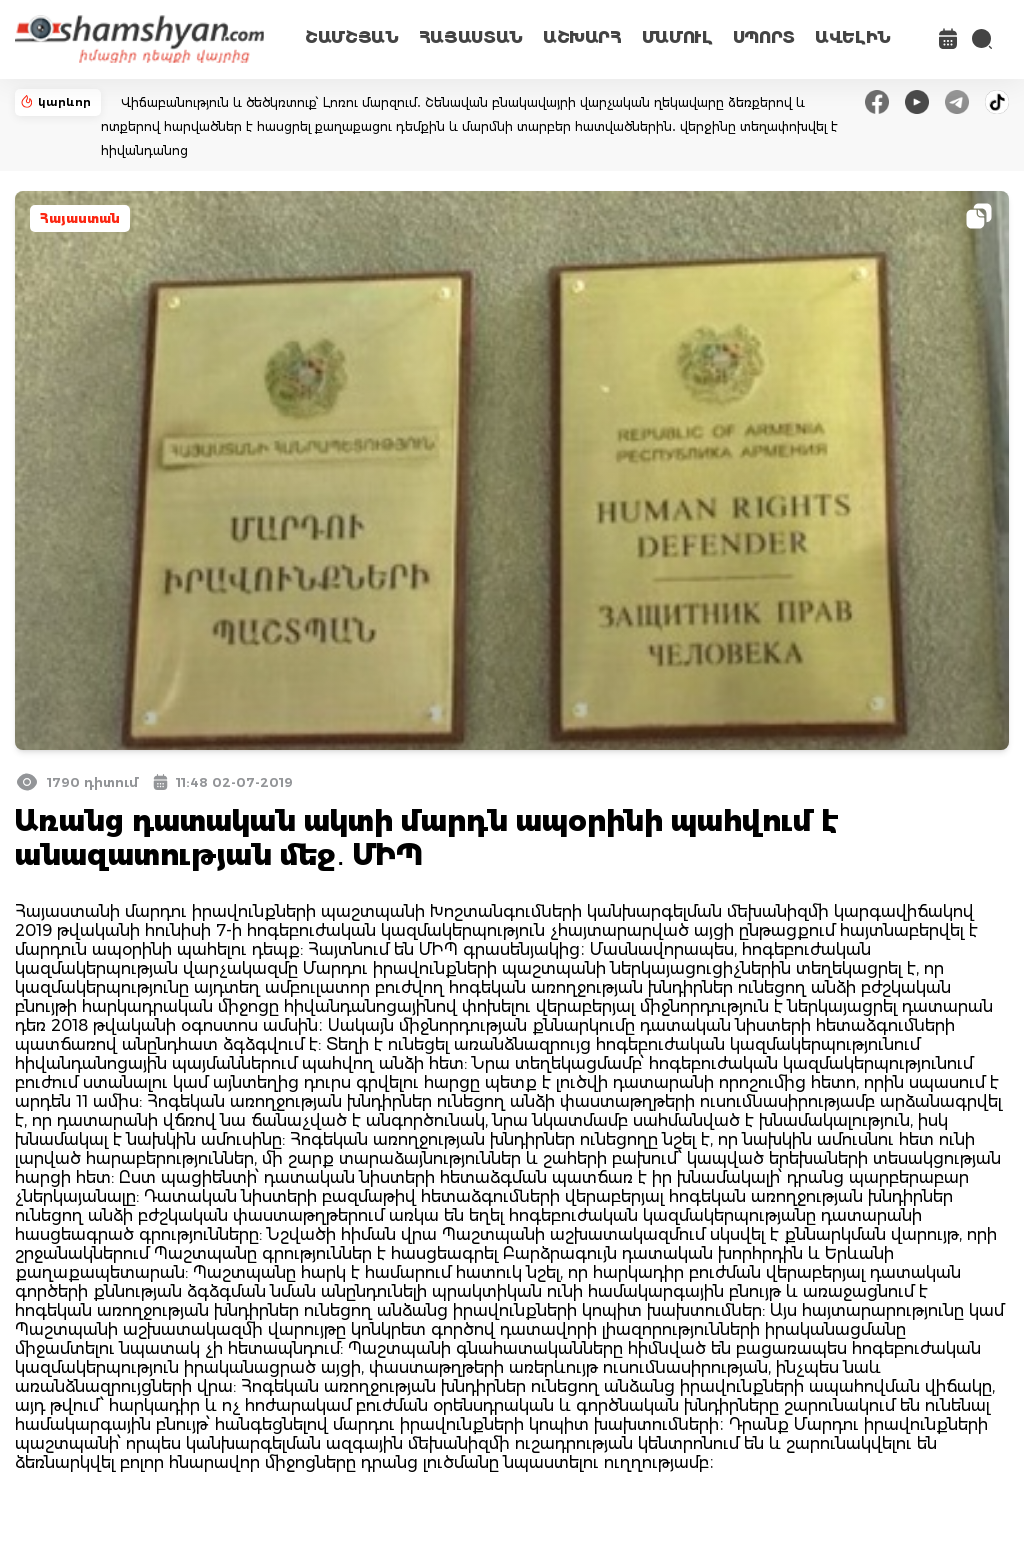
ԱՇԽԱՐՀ (582, 37)
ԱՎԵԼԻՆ (853, 37)
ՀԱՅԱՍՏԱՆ (471, 37)
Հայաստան (80, 218)
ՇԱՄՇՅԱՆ (352, 37)
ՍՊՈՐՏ (764, 37)
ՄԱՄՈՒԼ (677, 37)
